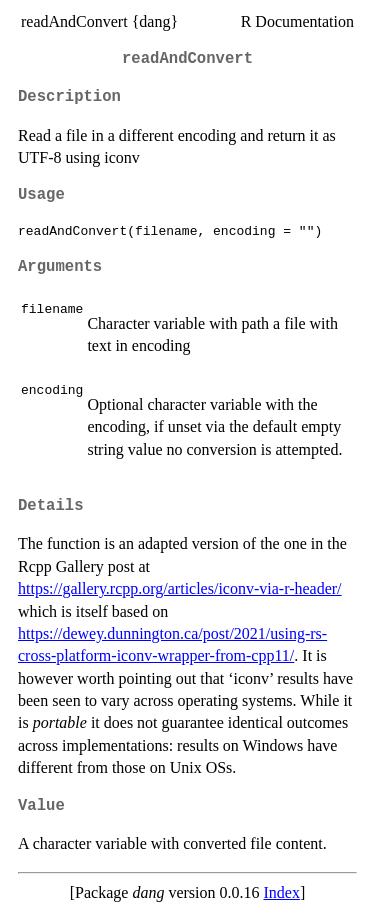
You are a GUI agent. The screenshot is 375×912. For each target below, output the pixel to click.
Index (281, 892)
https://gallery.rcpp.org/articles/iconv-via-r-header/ (180, 588)
